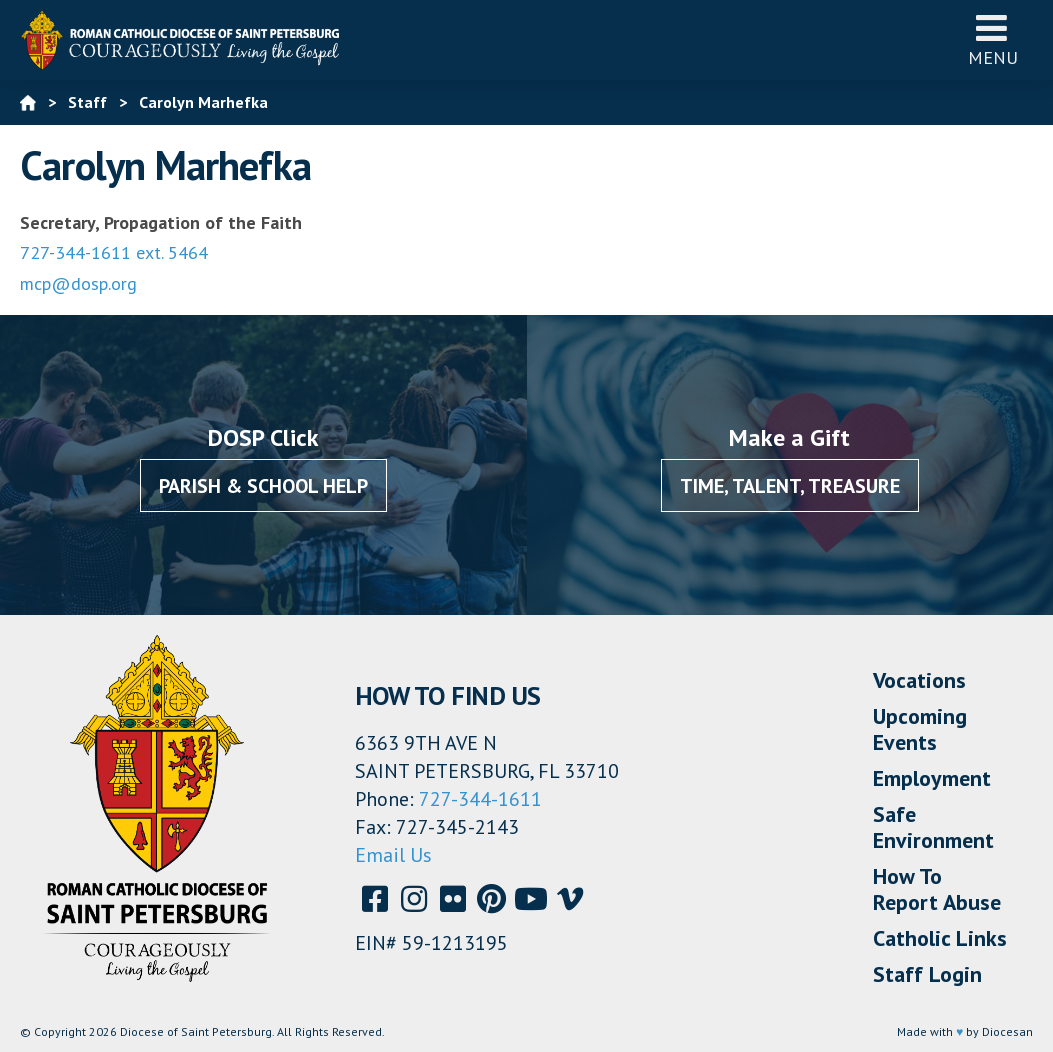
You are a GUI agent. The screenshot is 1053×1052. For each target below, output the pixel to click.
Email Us (393, 855)
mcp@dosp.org (78, 283)
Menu (993, 39)
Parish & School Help (263, 486)
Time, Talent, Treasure (790, 486)
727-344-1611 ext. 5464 (114, 252)
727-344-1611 (480, 799)
